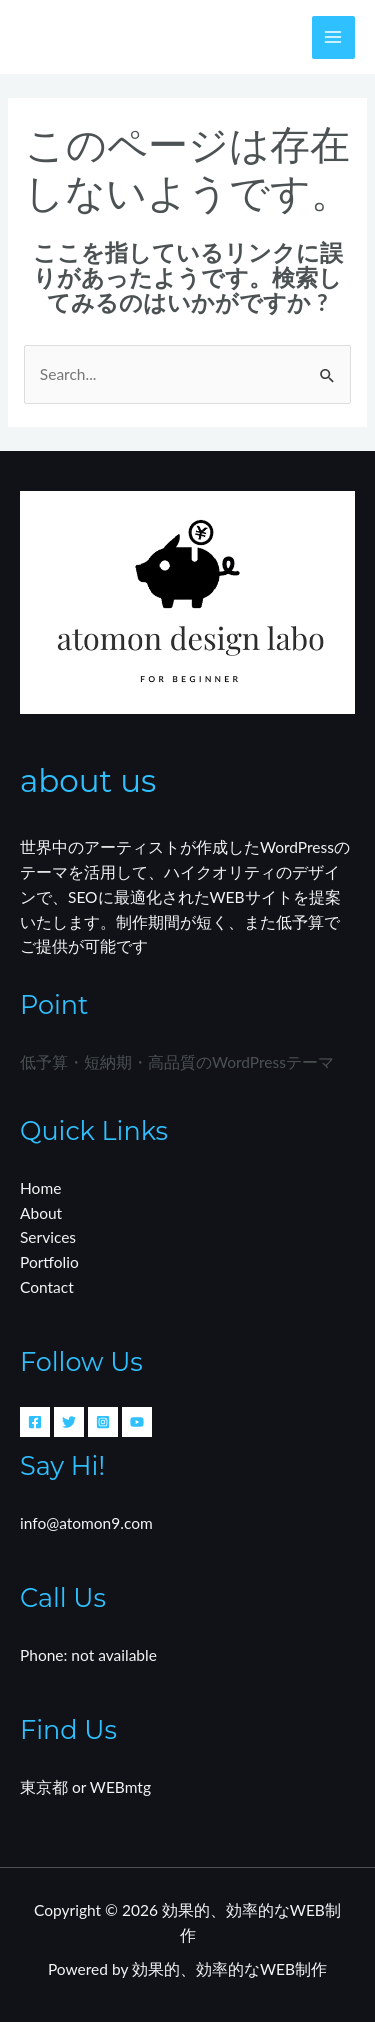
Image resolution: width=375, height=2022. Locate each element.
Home (40, 1188)
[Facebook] (35, 1422)
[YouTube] (137, 1422)
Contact (47, 1287)
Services (48, 1237)
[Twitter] (69, 1422)
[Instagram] (103, 1422)
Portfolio (49, 1262)
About (41, 1213)
